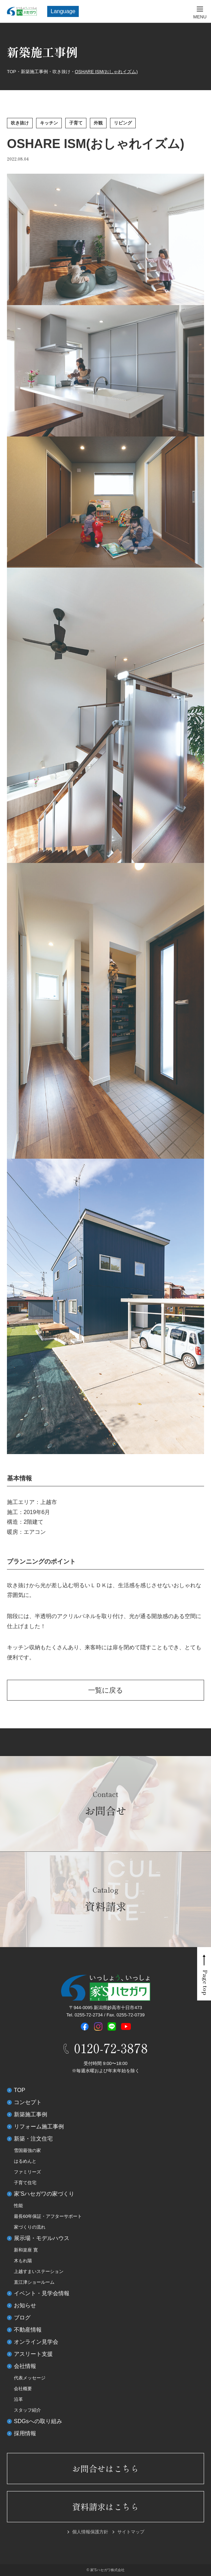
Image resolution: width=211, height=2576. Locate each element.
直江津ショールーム (34, 2282)
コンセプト (28, 2102)
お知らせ (25, 2305)
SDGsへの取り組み (38, 2421)
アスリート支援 (33, 2354)
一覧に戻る (105, 1690)
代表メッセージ (29, 2377)
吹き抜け (20, 123)
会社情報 (25, 2366)
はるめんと (25, 2161)
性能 (18, 2205)
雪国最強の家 (27, 2150)
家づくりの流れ (29, 2227)
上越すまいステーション (39, 2271)
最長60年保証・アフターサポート (48, 2216)
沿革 (18, 2399)
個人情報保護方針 (90, 2531)
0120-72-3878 (111, 2048)
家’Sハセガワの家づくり (44, 2194)
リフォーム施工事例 (39, 2126)
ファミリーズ (27, 2172)
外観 (98, 123)
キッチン (49, 123)
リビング (123, 123)
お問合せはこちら (105, 2468)
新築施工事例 (30, 2114)
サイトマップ (130, 2531)
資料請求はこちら (105, 2506)
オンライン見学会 (36, 2342)
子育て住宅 (25, 2182)
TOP (19, 2090)
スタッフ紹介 (27, 2410)
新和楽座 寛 (26, 2250)
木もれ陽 (23, 2260)
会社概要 (23, 2388)
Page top (205, 1982)
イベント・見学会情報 (41, 2293)
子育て (76, 123)
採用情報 (25, 2433)
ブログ (22, 2317)
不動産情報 (28, 2330)
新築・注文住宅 (33, 2139)
